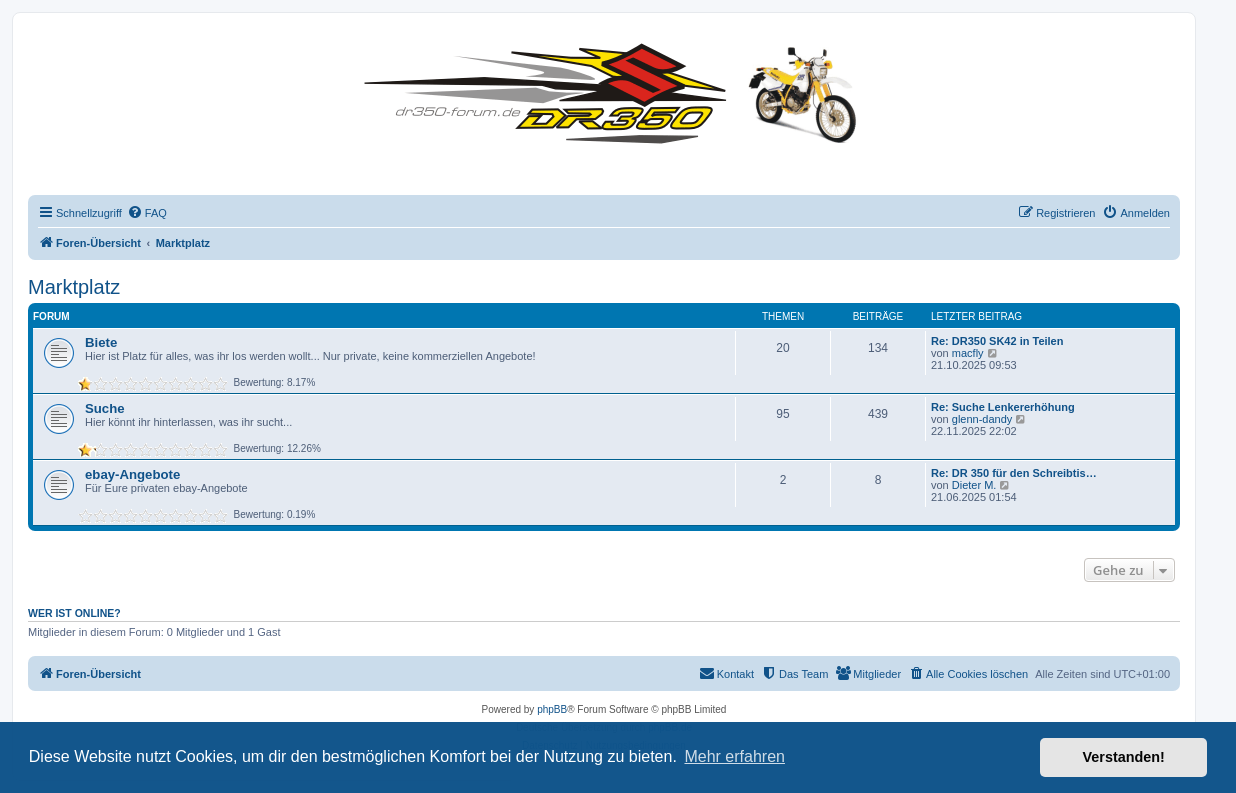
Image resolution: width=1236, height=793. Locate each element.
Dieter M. (974, 485)
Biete (101, 342)
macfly (968, 353)
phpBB (552, 709)
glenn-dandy (982, 419)
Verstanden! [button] (1124, 757)
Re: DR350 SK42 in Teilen (997, 341)
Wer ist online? (74, 613)
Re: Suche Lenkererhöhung (1003, 407)
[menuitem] (147, 213)
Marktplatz (74, 287)
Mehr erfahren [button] (734, 756)
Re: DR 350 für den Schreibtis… (1014, 473)
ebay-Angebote (132, 474)
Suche (105, 408)
